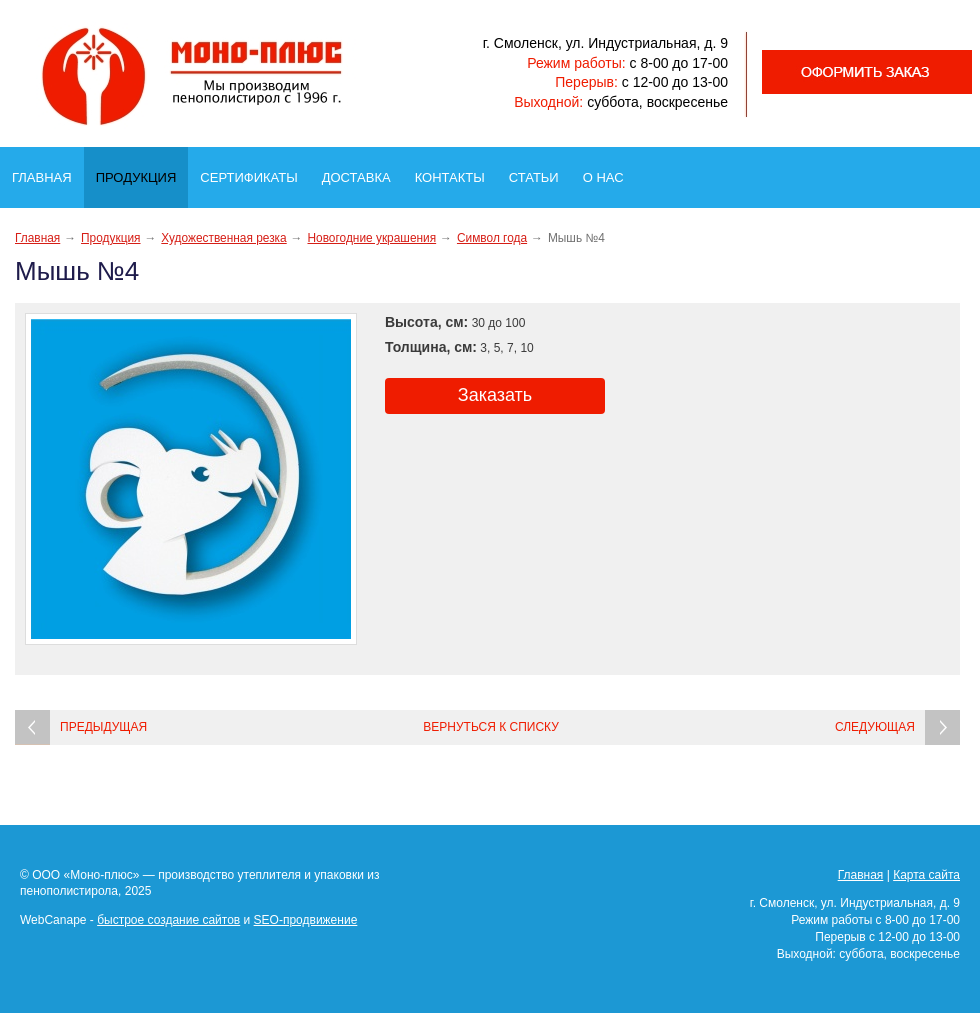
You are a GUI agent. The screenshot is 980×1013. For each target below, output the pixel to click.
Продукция (141, 172)
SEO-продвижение (306, 920)
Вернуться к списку (491, 727)
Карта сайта (926, 875)
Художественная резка (223, 238)
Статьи (540, 172)
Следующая (875, 727)
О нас (609, 172)
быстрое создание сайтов (168, 920)
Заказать (495, 395)
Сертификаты (254, 172)
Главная (48, 172)
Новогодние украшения (371, 238)
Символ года (492, 238)
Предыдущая (103, 727)
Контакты (456, 172)
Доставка (362, 172)
